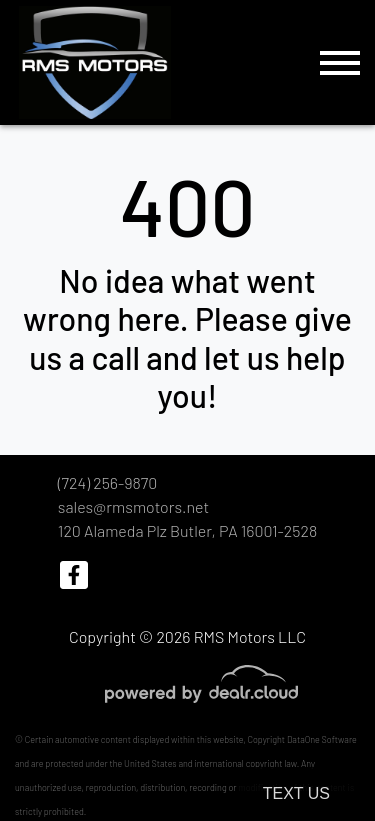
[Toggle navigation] (340, 62)
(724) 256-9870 (107, 482)
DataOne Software (322, 739)
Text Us (296, 793)
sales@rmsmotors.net (133, 506)
